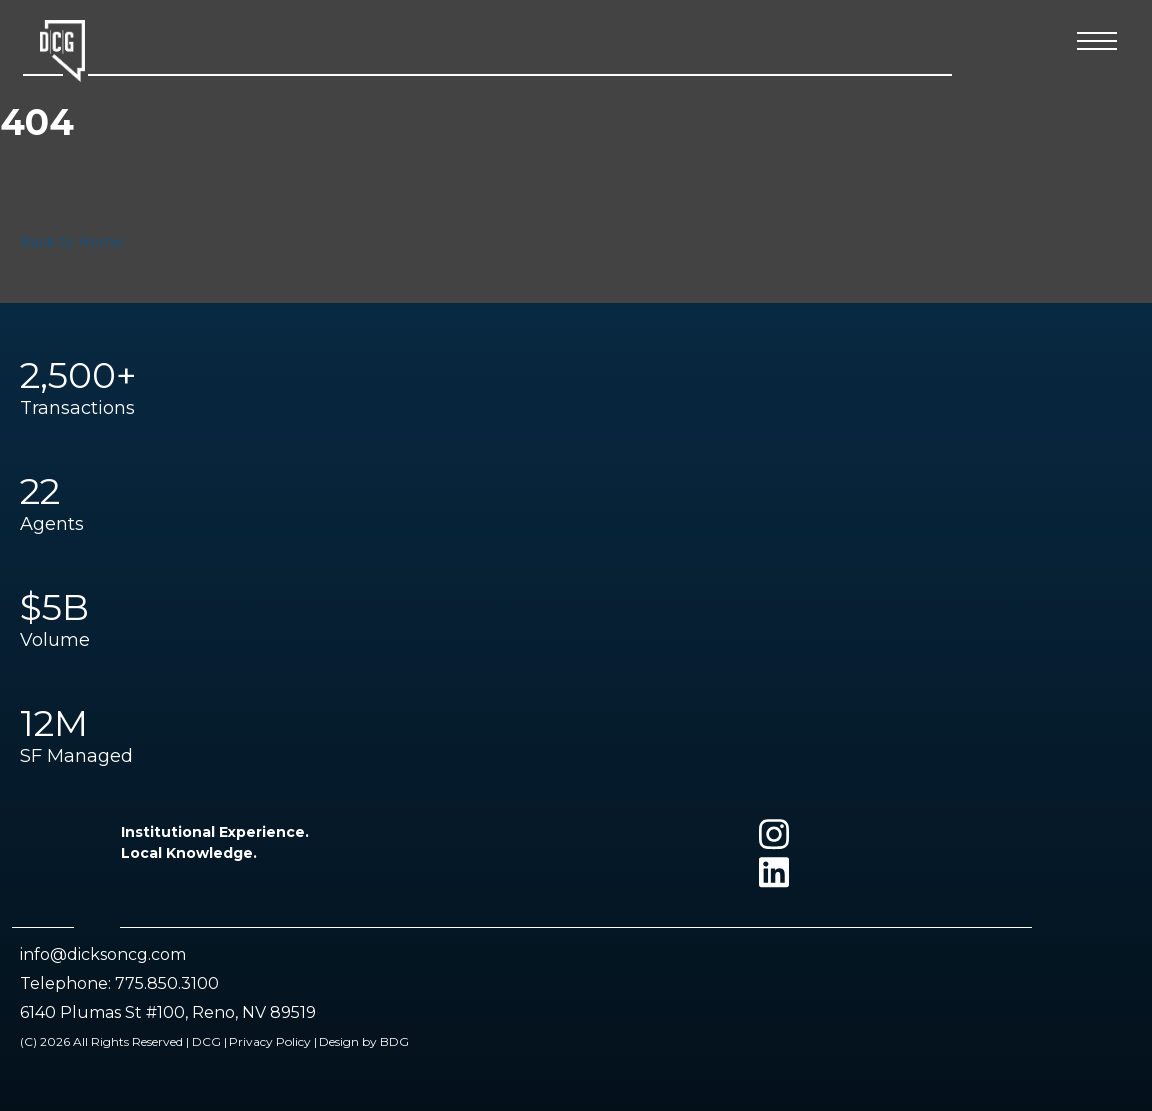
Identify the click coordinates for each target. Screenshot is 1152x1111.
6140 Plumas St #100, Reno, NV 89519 (168, 1012)
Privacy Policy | (273, 1041)
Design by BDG (364, 1041)
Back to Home (71, 242)
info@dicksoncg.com (103, 954)
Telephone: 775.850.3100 (119, 983)
